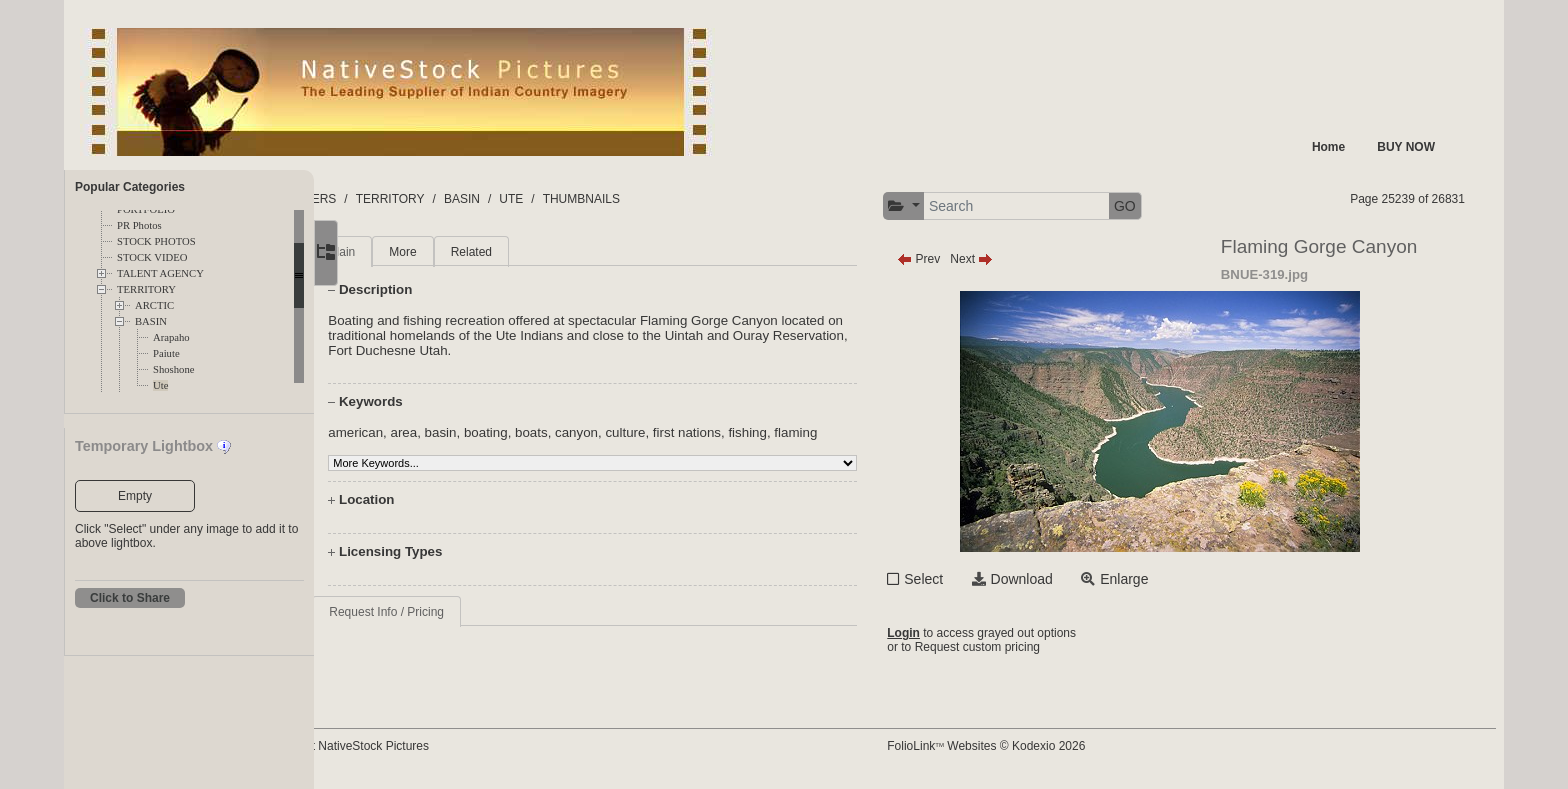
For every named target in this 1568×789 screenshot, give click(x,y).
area (470, 432)
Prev (965, 259)
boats (598, 432)
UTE (612, 199)
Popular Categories (130, 187)
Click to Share (130, 598)
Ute (160, 385)
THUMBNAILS (681, 199)
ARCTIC (154, 305)
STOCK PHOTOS (156, 241)
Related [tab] (537, 252)
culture (692, 432)
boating (553, 432)
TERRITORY (146, 289)
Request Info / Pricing (453, 612)
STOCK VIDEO (152, 257)
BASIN (151, 321)
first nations (754, 432)
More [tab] (469, 252)
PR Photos (139, 225)
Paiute (166, 353)
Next (1018, 259)
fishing (814, 432)
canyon (643, 432)
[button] (950, 206)
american (422, 432)
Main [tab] (409, 252)
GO (1172, 206)
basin (507, 432)
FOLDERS (408, 199)
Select (970, 579)
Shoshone (173, 369)
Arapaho (171, 337)
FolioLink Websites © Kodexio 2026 (1033, 746)
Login (950, 633)
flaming (862, 432)
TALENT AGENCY (160, 273)
